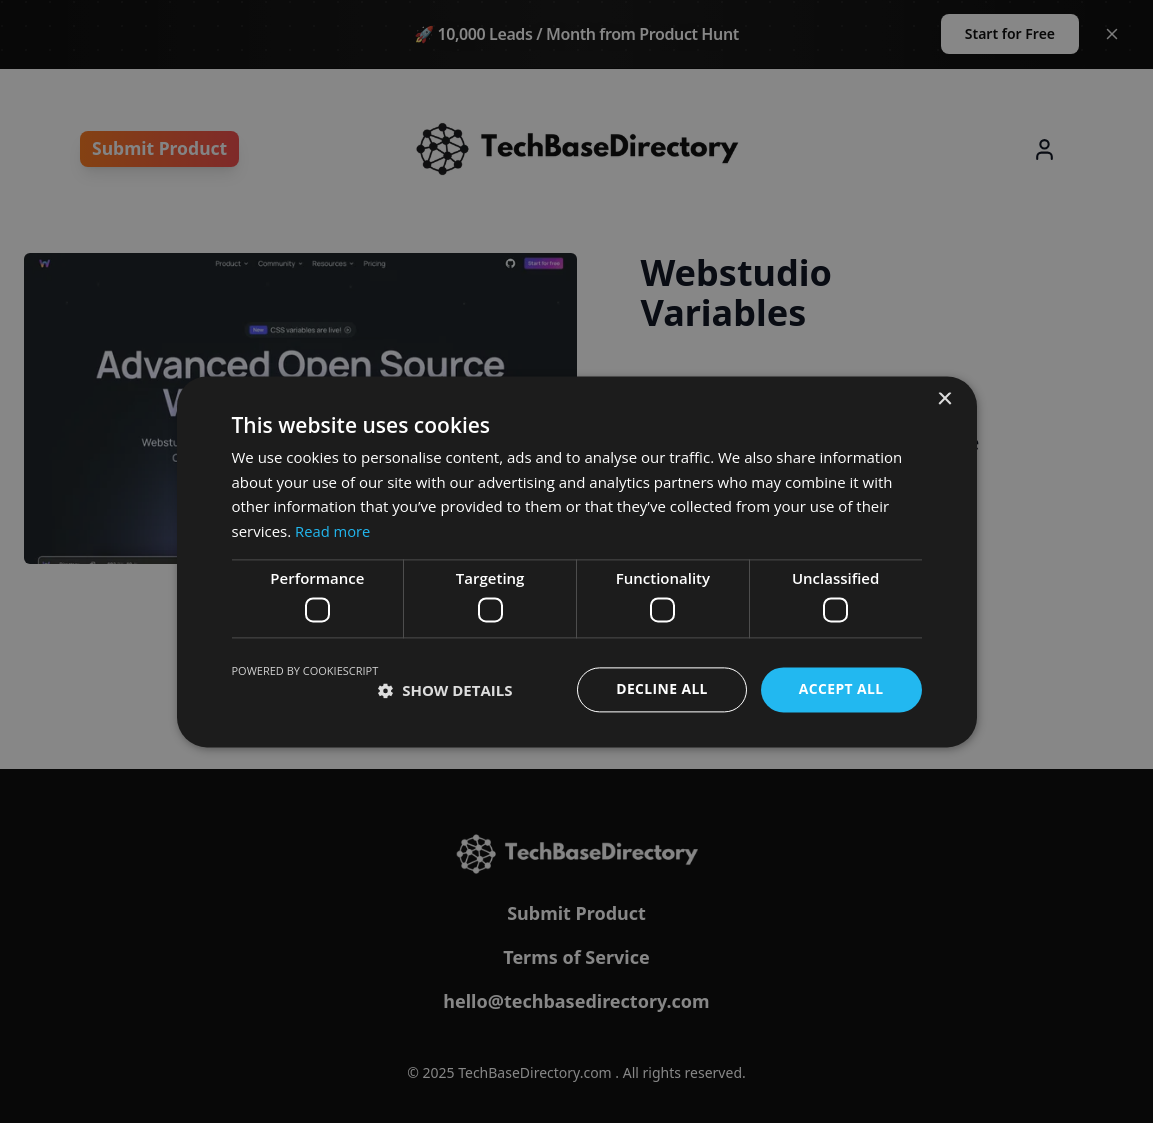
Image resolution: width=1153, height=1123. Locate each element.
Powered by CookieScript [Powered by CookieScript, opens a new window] (305, 671)
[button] (445, 690)
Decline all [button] (661, 689)
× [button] (944, 399)
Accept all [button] (840, 689)
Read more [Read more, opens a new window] (333, 531)
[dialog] (576, 561)
